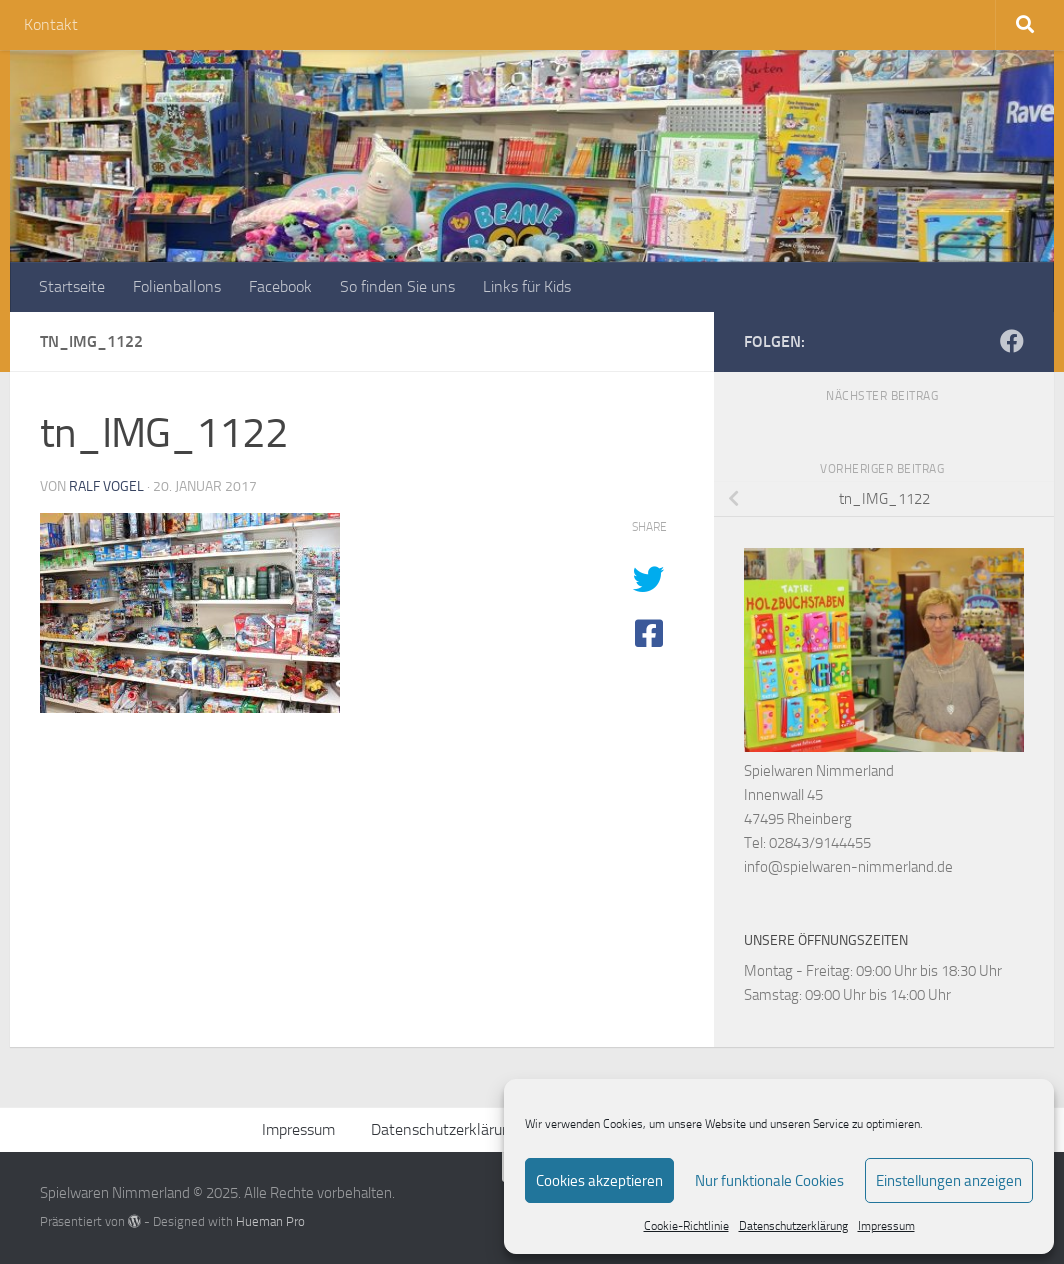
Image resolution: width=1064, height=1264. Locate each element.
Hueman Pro (270, 1221)
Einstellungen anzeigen (949, 1181)
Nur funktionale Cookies (769, 1181)
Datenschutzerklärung (793, 1226)
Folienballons (177, 286)
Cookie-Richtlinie (686, 1226)
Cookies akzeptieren (599, 1181)
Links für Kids (527, 286)
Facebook (280, 286)
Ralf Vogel (106, 486)
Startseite (72, 286)
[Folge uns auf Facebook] (1012, 341)
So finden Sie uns (397, 286)
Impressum (886, 1226)
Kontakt (51, 24)
